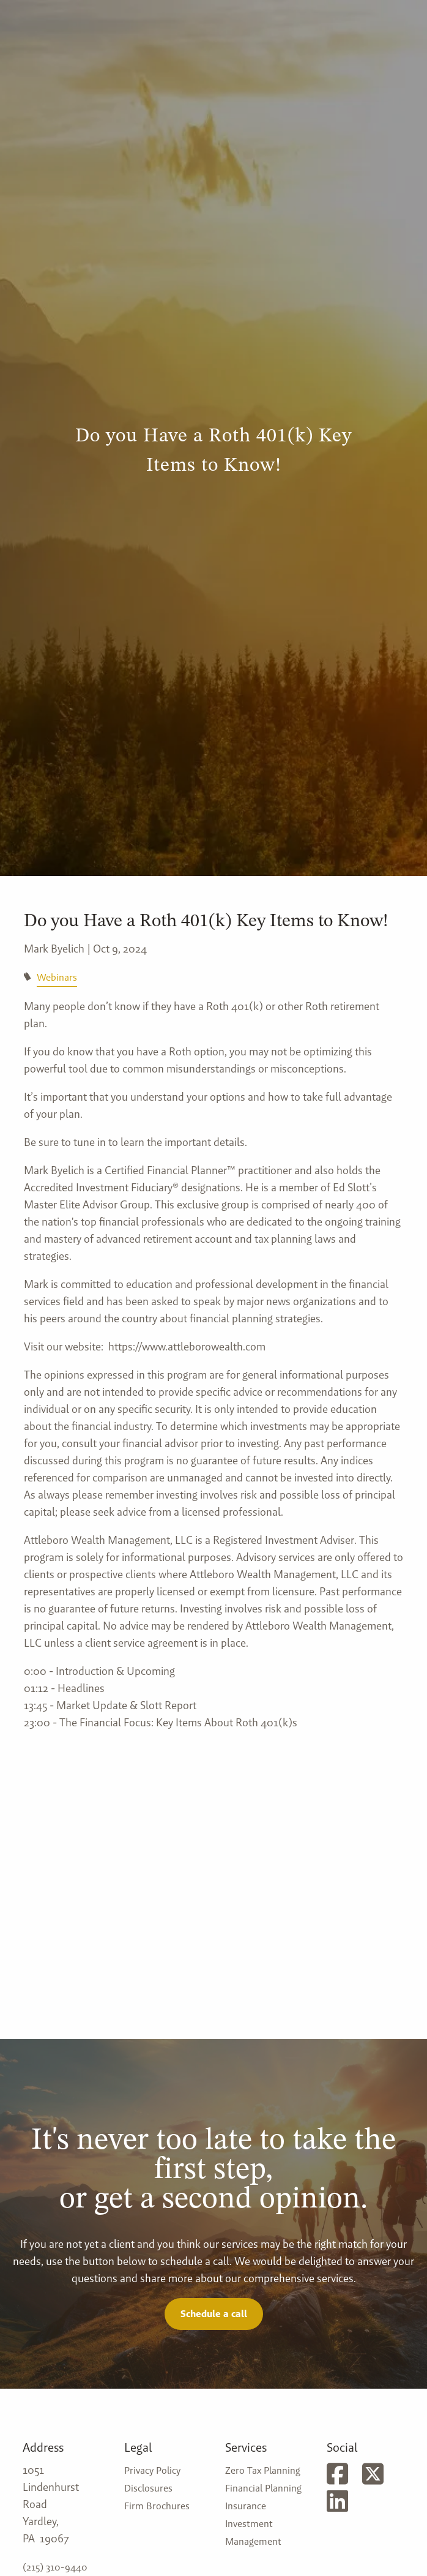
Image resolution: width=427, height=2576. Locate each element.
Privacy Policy (152, 2470)
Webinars (57, 977)
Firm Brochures (157, 2505)
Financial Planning (263, 2488)
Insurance (245, 2505)
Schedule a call (213, 2313)
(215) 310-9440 (55, 2567)
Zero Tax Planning (262, 2470)
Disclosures (148, 2488)
